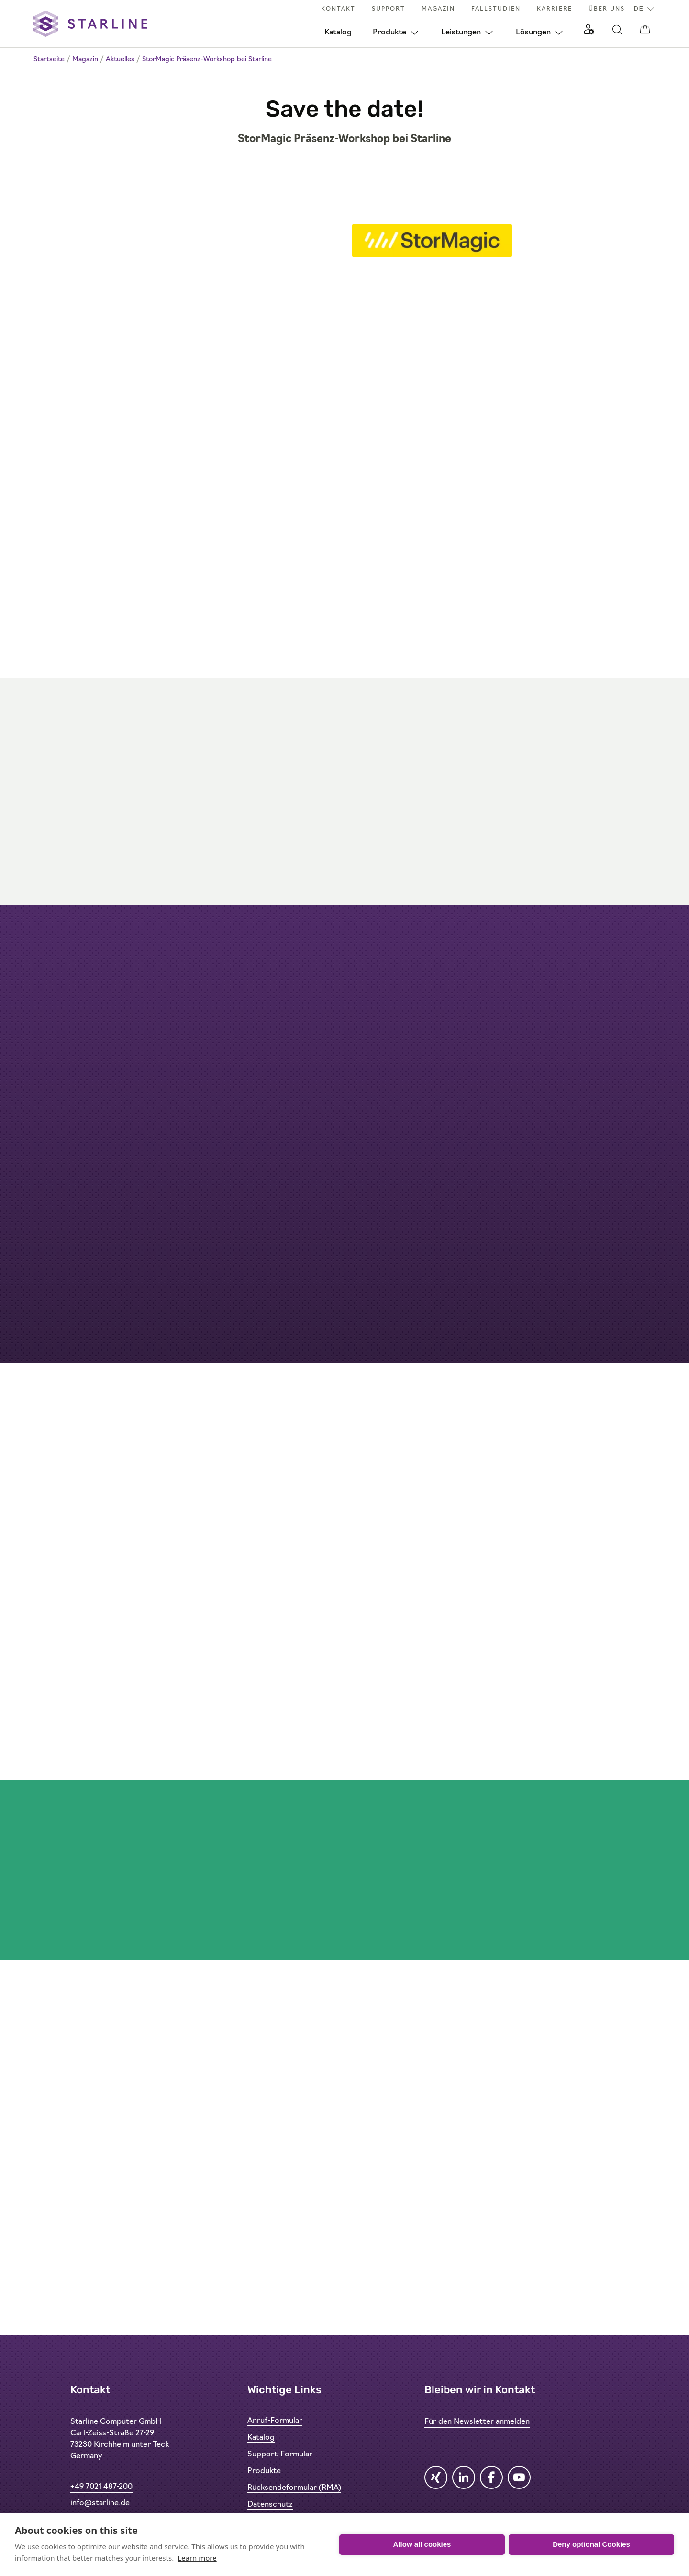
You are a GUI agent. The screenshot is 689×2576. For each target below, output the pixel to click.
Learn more (197, 2558)
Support (388, 9)
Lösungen (533, 32)
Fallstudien (496, 9)
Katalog (338, 32)
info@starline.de (100, 2503)
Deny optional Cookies (591, 2544)
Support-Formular (279, 2454)
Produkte (389, 32)
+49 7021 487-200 (101, 2487)
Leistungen (461, 32)
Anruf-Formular (274, 2421)
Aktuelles (120, 59)
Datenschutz (270, 2505)
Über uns (607, 9)
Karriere (554, 9)
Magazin (438, 9)
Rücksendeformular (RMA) (294, 2488)
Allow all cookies (422, 2544)
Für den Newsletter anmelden (477, 2422)
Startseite (49, 59)
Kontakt (338, 9)
